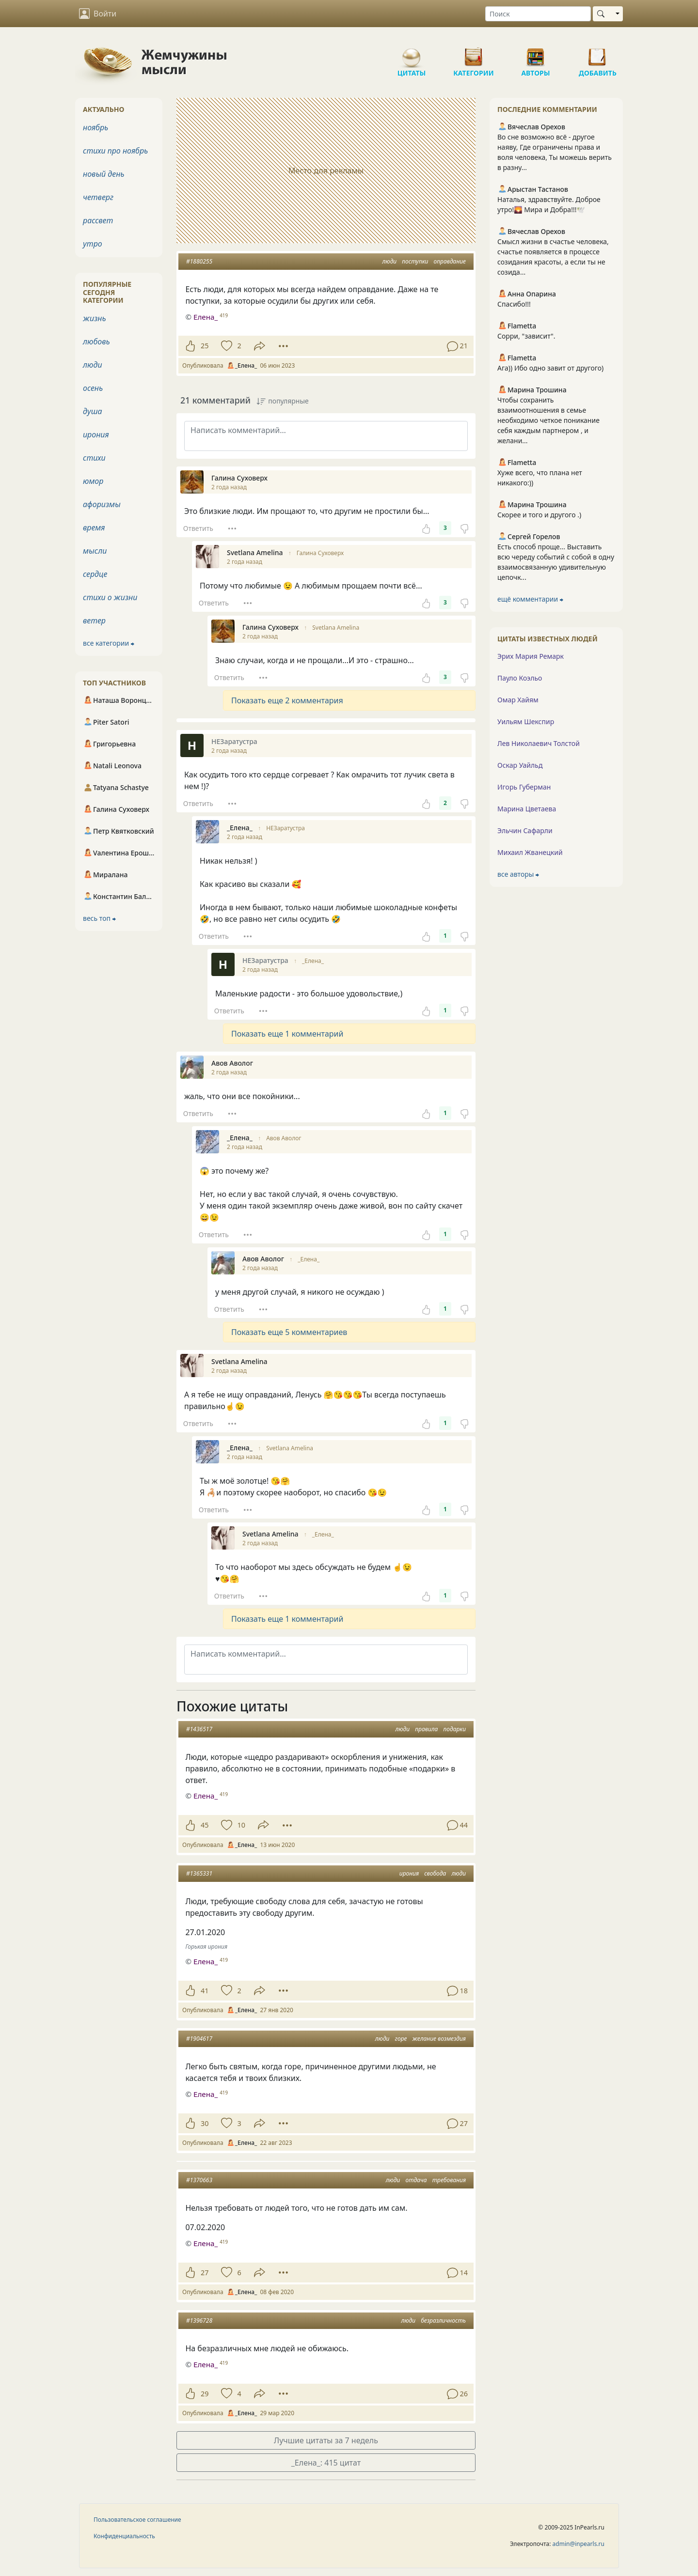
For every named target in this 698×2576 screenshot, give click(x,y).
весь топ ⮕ (99, 918)
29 (204, 2393)
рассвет (98, 220)
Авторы (535, 53)
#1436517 (199, 1729)
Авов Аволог (283, 1138)
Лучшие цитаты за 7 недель (326, 2440)
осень (93, 388)
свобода (435, 1873)
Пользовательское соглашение (137, 2519)
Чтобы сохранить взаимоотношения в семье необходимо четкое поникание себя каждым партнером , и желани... (548, 420)
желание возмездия (439, 2038)
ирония (409, 1873)
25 (204, 345)
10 (241, 1825)
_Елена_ (313, 961)
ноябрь (95, 127)
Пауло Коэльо (519, 678)
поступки (415, 261)
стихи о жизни (110, 597)
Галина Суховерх (320, 553)
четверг (98, 197)
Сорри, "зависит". (526, 336)
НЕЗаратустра (285, 828)
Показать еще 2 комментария (287, 700)
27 (204, 2272)
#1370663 (199, 2180)
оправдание (450, 261)
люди (389, 261)
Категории (473, 53)
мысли (95, 550)
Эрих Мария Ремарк (530, 656)
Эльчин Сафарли (525, 830)
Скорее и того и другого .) (539, 514)
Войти (97, 13)
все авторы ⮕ (518, 874)
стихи (94, 457)
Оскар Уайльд (519, 765)
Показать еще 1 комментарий (287, 1033)
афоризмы (102, 504)
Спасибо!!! (514, 304)
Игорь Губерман (524, 786)
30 (204, 2123)
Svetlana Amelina (335, 627)
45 (204, 1825)
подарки (454, 1729)
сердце (95, 574)
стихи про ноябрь (115, 150)
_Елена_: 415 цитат (326, 2462)
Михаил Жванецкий (530, 852)
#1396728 (199, 2320)
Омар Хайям (518, 699)
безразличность (443, 2320)
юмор (93, 481)
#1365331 (199, 1873)
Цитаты (411, 53)
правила (426, 1729)
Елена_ (205, 1795)
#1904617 (199, 2038)
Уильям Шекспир (525, 721)
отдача (416, 2180)
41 (204, 1990)
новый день (104, 174)
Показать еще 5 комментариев (289, 1332)
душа (92, 411)
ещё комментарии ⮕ (530, 599)
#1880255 (199, 261)
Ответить (198, 528)
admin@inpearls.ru (578, 2544)
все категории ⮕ (108, 643)
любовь (96, 341)
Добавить (597, 53)
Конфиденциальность (124, 2536)
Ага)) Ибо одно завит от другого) (550, 367)
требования (449, 2180)
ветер (94, 620)
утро (92, 243)
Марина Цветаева (526, 808)
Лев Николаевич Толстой (538, 743)
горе (401, 2038)
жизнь (94, 318)
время (94, 527)
